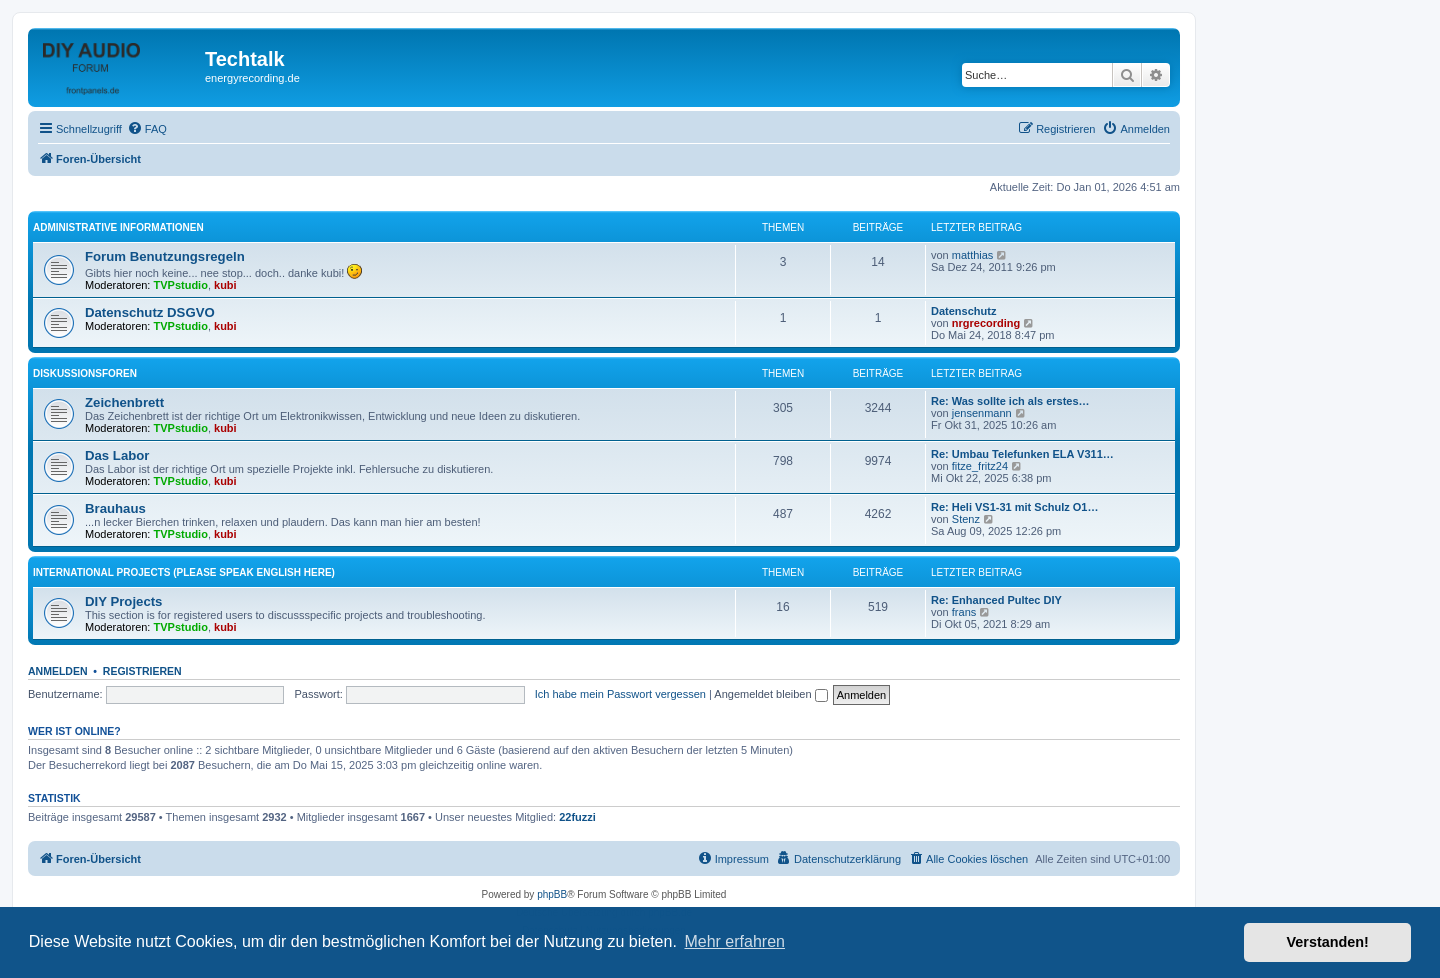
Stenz (966, 519)
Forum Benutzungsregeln (165, 256)
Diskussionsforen (85, 373)
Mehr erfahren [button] (734, 941)
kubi (225, 285)
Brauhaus (115, 508)
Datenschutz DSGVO (150, 312)
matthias (973, 255)
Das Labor (117, 455)
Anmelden (58, 671)
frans (964, 612)
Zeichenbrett (124, 402)
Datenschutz (963, 311)
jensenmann (982, 413)
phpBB (552, 894)
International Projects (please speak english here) (184, 572)
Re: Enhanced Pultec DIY (996, 600)
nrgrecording (986, 323)
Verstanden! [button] (1328, 942)
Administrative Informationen (118, 227)
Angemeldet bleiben (770, 694)
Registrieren (142, 671)
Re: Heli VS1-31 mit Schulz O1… (1015, 507)
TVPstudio (181, 285)
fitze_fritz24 (980, 466)
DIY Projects (123, 601)
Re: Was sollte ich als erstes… (1010, 401)
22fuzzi (577, 817)
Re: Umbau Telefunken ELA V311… (1022, 454)
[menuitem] (147, 129)
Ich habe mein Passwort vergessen (620, 694)
